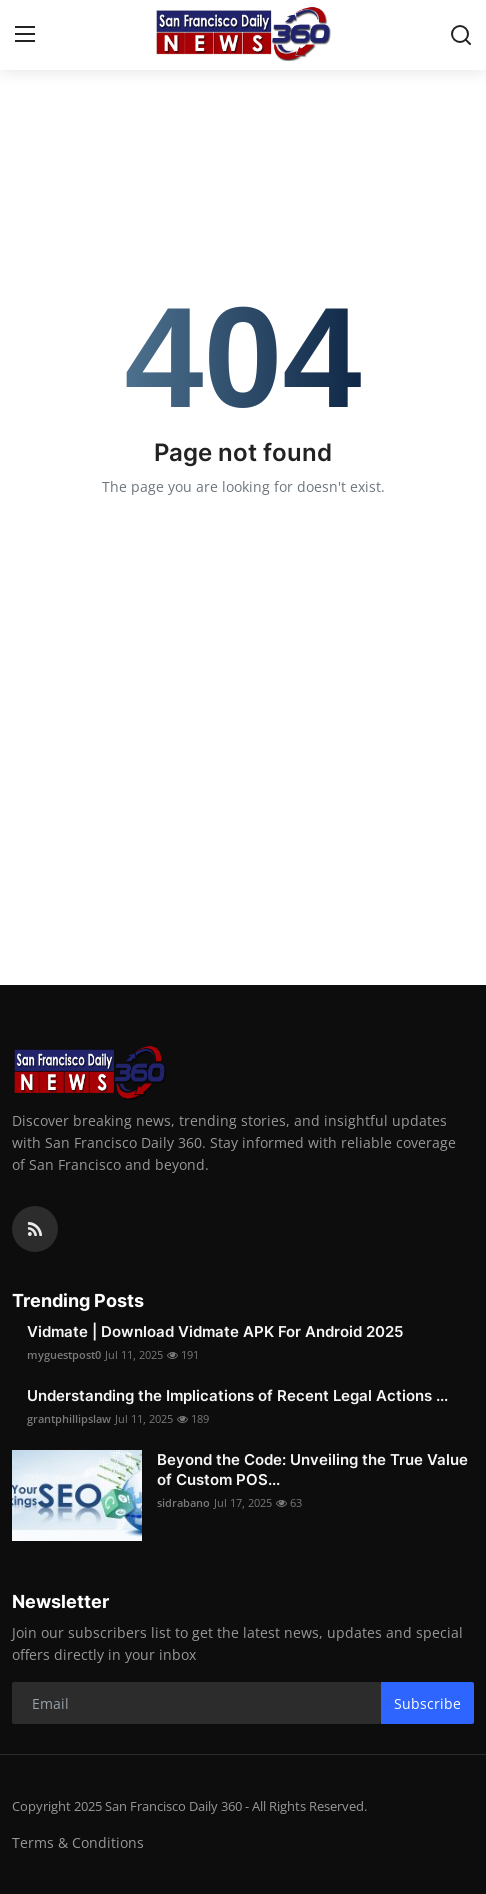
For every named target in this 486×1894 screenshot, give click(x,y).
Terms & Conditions (78, 1842)
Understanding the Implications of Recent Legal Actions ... (237, 1395)
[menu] (25, 35)
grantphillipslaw (69, 1418)
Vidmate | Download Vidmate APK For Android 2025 (215, 1331)
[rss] (35, 1229)
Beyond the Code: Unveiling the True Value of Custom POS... (312, 1469)
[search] (461, 35)
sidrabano (183, 1502)
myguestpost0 (64, 1354)
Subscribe (427, 1703)
